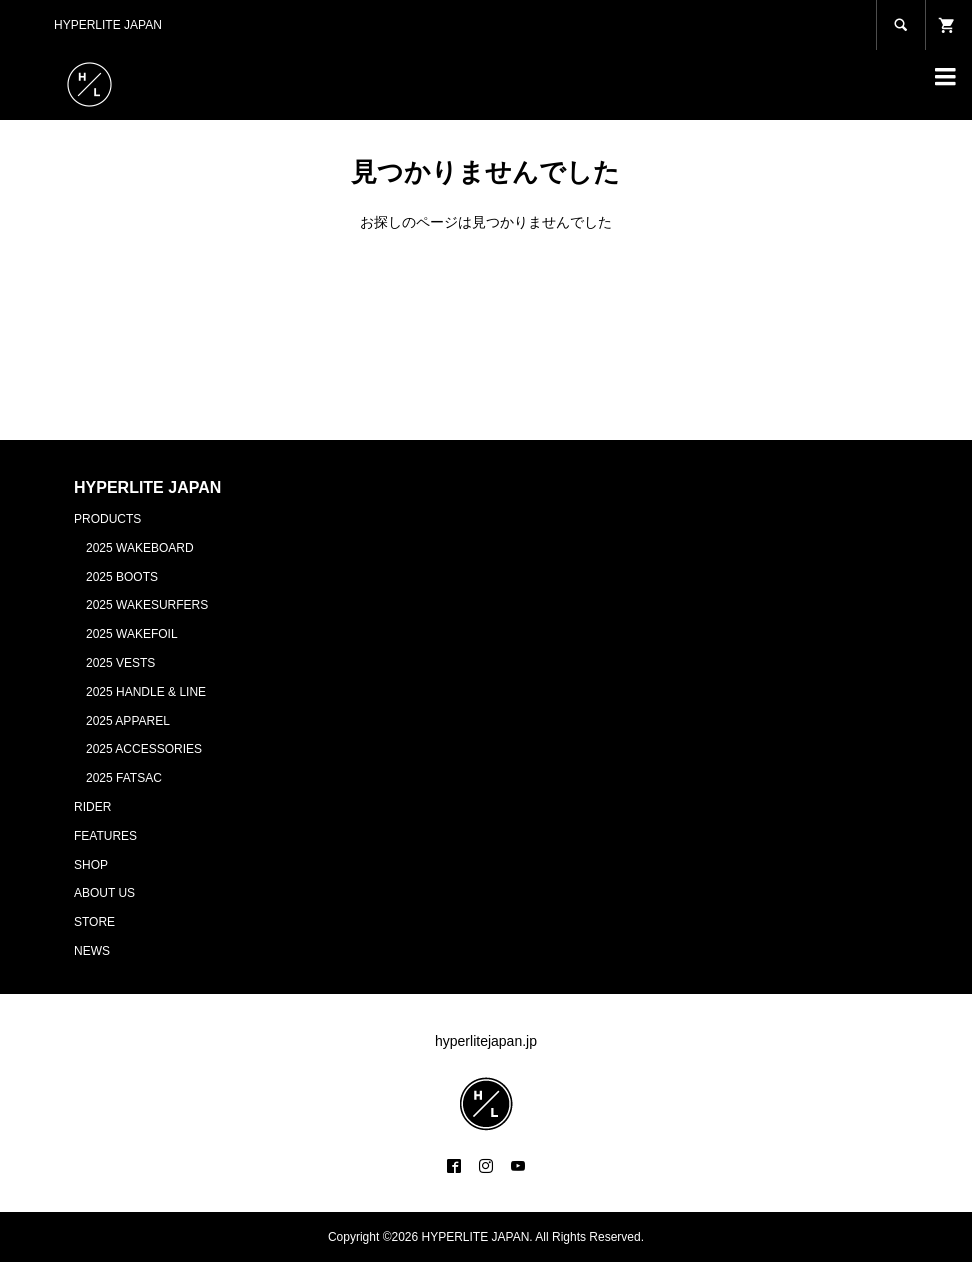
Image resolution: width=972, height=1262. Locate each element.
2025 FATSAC (124, 778)
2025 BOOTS (122, 577)
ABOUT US (104, 893)
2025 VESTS (120, 663)
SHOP (91, 865)
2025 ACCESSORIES (144, 749)
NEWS (92, 951)
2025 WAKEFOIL (132, 634)
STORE (94, 922)
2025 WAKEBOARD (140, 548)
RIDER (92, 807)
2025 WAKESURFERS (147, 605)
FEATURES (105, 836)
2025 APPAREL (128, 721)
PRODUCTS (107, 519)
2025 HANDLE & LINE (146, 692)
